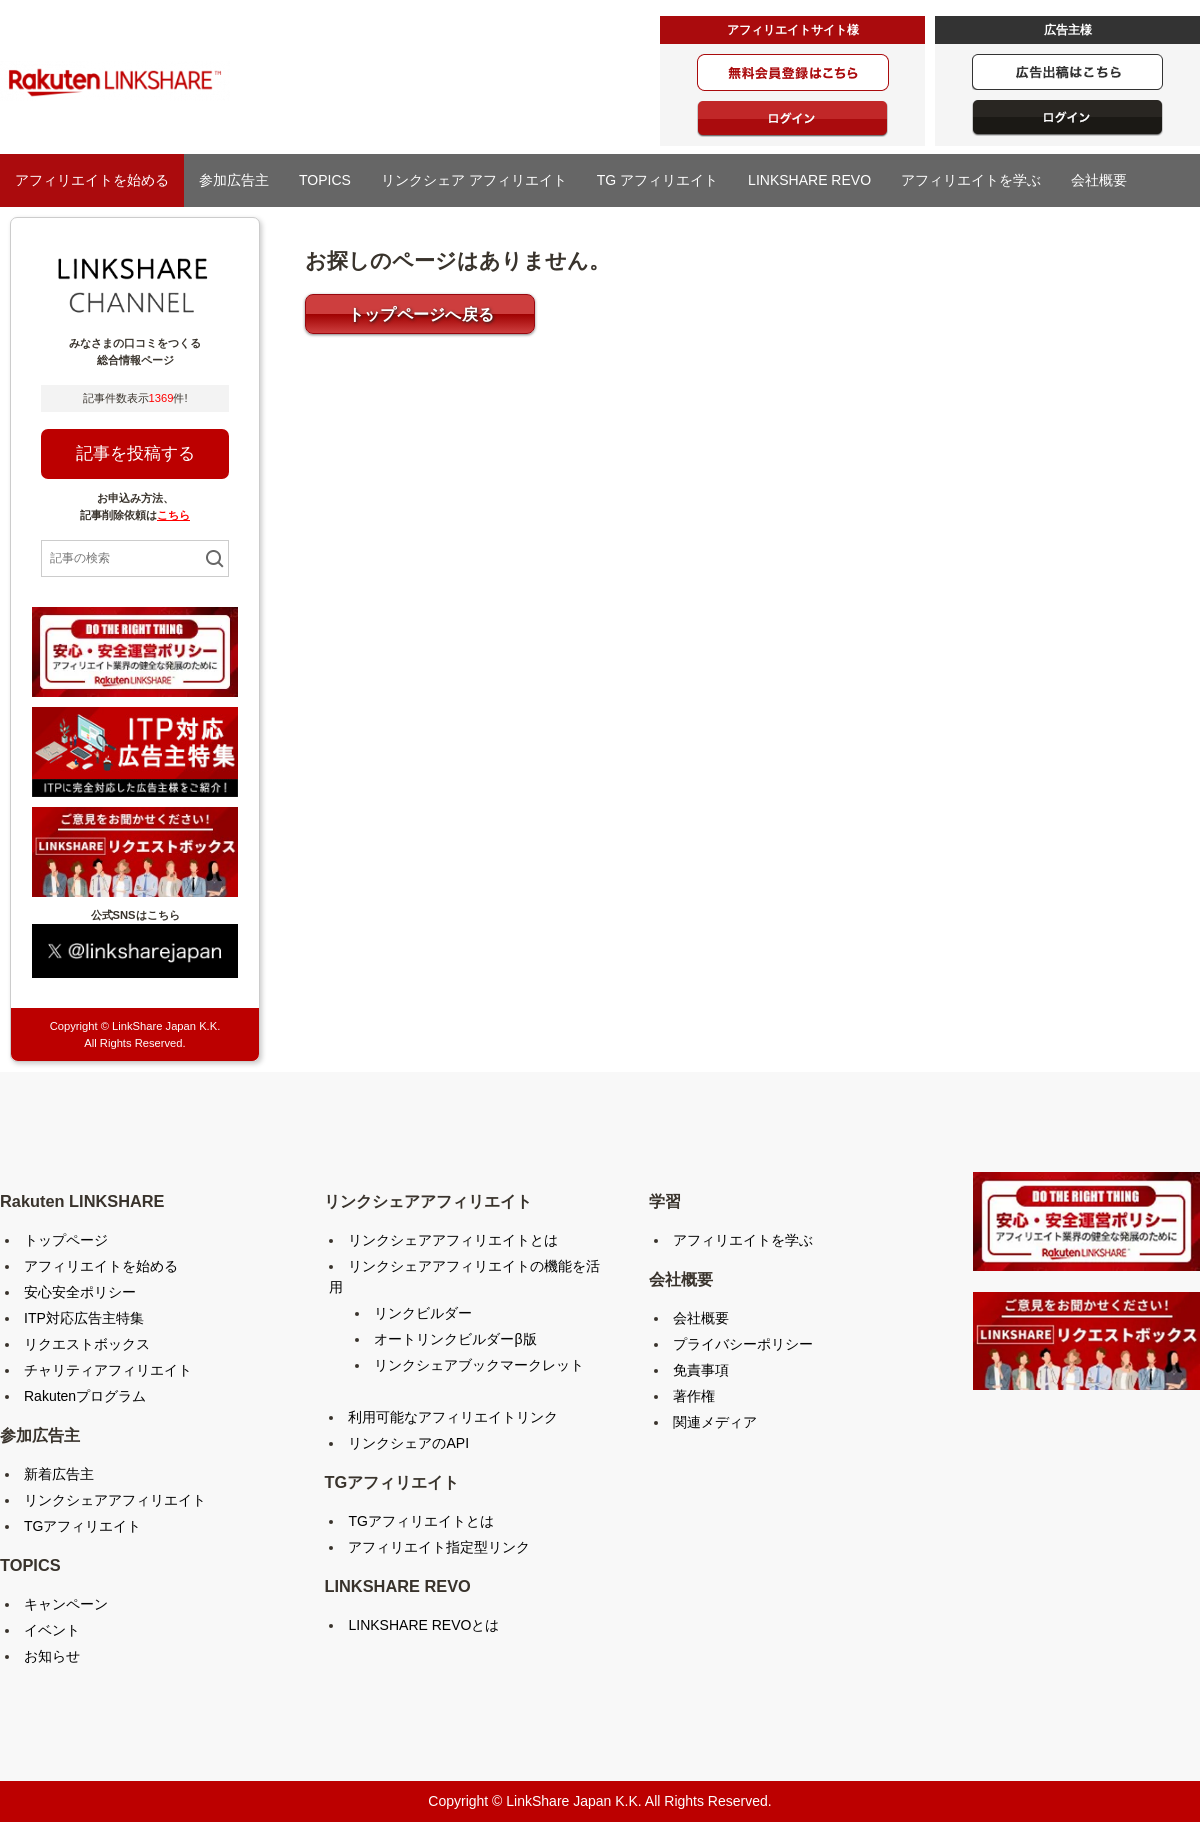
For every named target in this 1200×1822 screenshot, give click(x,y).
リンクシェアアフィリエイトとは (453, 1240)
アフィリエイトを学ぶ (971, 180)
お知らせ (52, 1656)
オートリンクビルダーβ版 (455, 1339)
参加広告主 (234, 180)
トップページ (66, 1240)
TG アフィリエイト (657, 180)
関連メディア (715, 1422)
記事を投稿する (135, 453)
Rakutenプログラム (85, 1396)
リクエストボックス (87, 1344)
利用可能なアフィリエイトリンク (453, 1417)
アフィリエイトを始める (92, 180)
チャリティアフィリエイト (108, 1370)
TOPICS (325, 180)
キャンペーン (66, 1604)
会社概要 (1099, 180)
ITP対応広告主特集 (84, 1318)
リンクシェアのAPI (408, 1443)
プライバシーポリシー (743, 1344)
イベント (52, 1630)
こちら (173, 515)
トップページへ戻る (421, 314)
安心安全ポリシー (80, 1292)
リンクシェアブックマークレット (479, 1365)
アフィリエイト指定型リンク (439, 1547)
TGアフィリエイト (82, 1526)
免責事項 (701, 1370)
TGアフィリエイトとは (420, 1521)
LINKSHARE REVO (809, 180)
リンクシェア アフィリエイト (474, 180)
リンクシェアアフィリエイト (115, 1500)
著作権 (694, 1396)
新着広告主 (59, 1474)
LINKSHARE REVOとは (423, 1625)
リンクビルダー (423, 1313)
